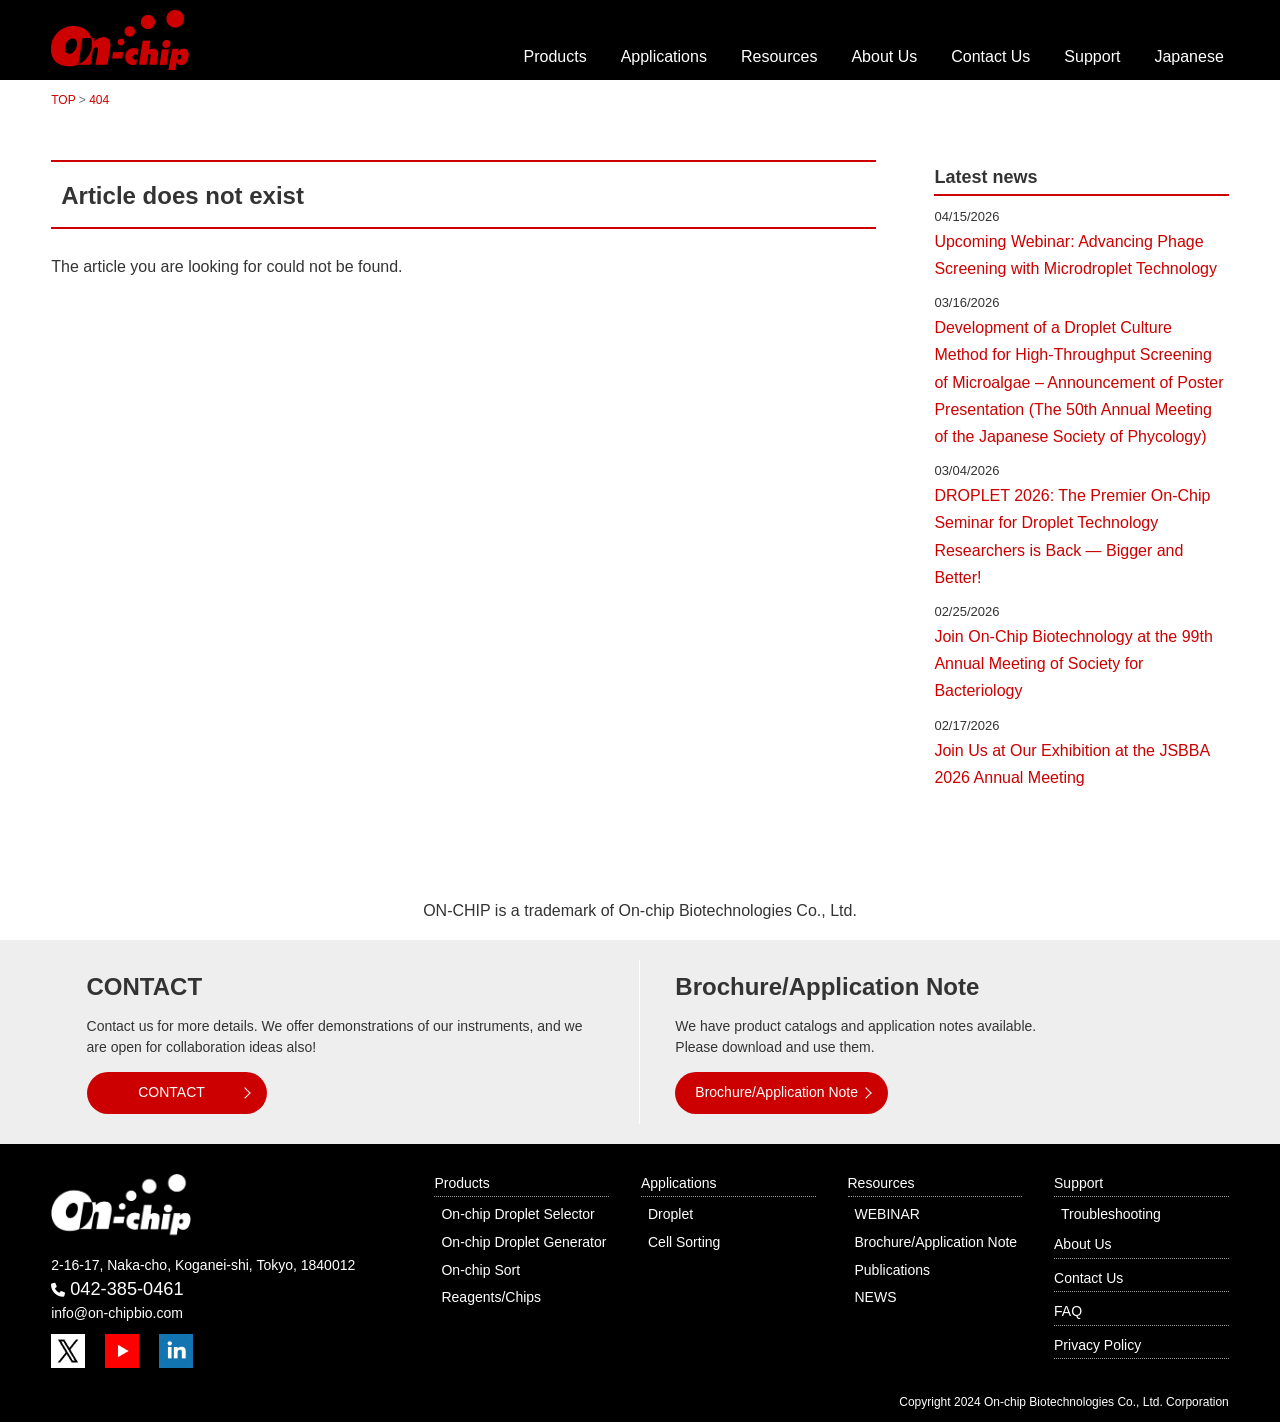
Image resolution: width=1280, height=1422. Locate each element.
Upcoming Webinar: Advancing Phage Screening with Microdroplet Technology (1075, 255)
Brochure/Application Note (776, 1092)
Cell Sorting (684, 1242)
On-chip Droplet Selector (517, 1214)
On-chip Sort (480, 1270)
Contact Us (990, 56)
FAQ (1068, 1311)
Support (1092, 56)
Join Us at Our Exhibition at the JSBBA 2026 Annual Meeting (1071, 764)
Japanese (1188, 56)
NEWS (876, 1297)
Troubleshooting (1111, 1214)
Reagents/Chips (491, 1297)
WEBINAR (887, 1214)
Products (555, 56)
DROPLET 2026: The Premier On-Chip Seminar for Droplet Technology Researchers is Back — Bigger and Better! (1072, 536)
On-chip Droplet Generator (523, 1242)
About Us (884, 56)
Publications (893, 1270)
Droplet (670, 1214)
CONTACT (171, 1092)
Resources (779, 56)
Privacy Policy (1097, 1345)
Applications (664, 56)
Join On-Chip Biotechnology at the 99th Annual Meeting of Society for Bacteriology (1073, 663)
